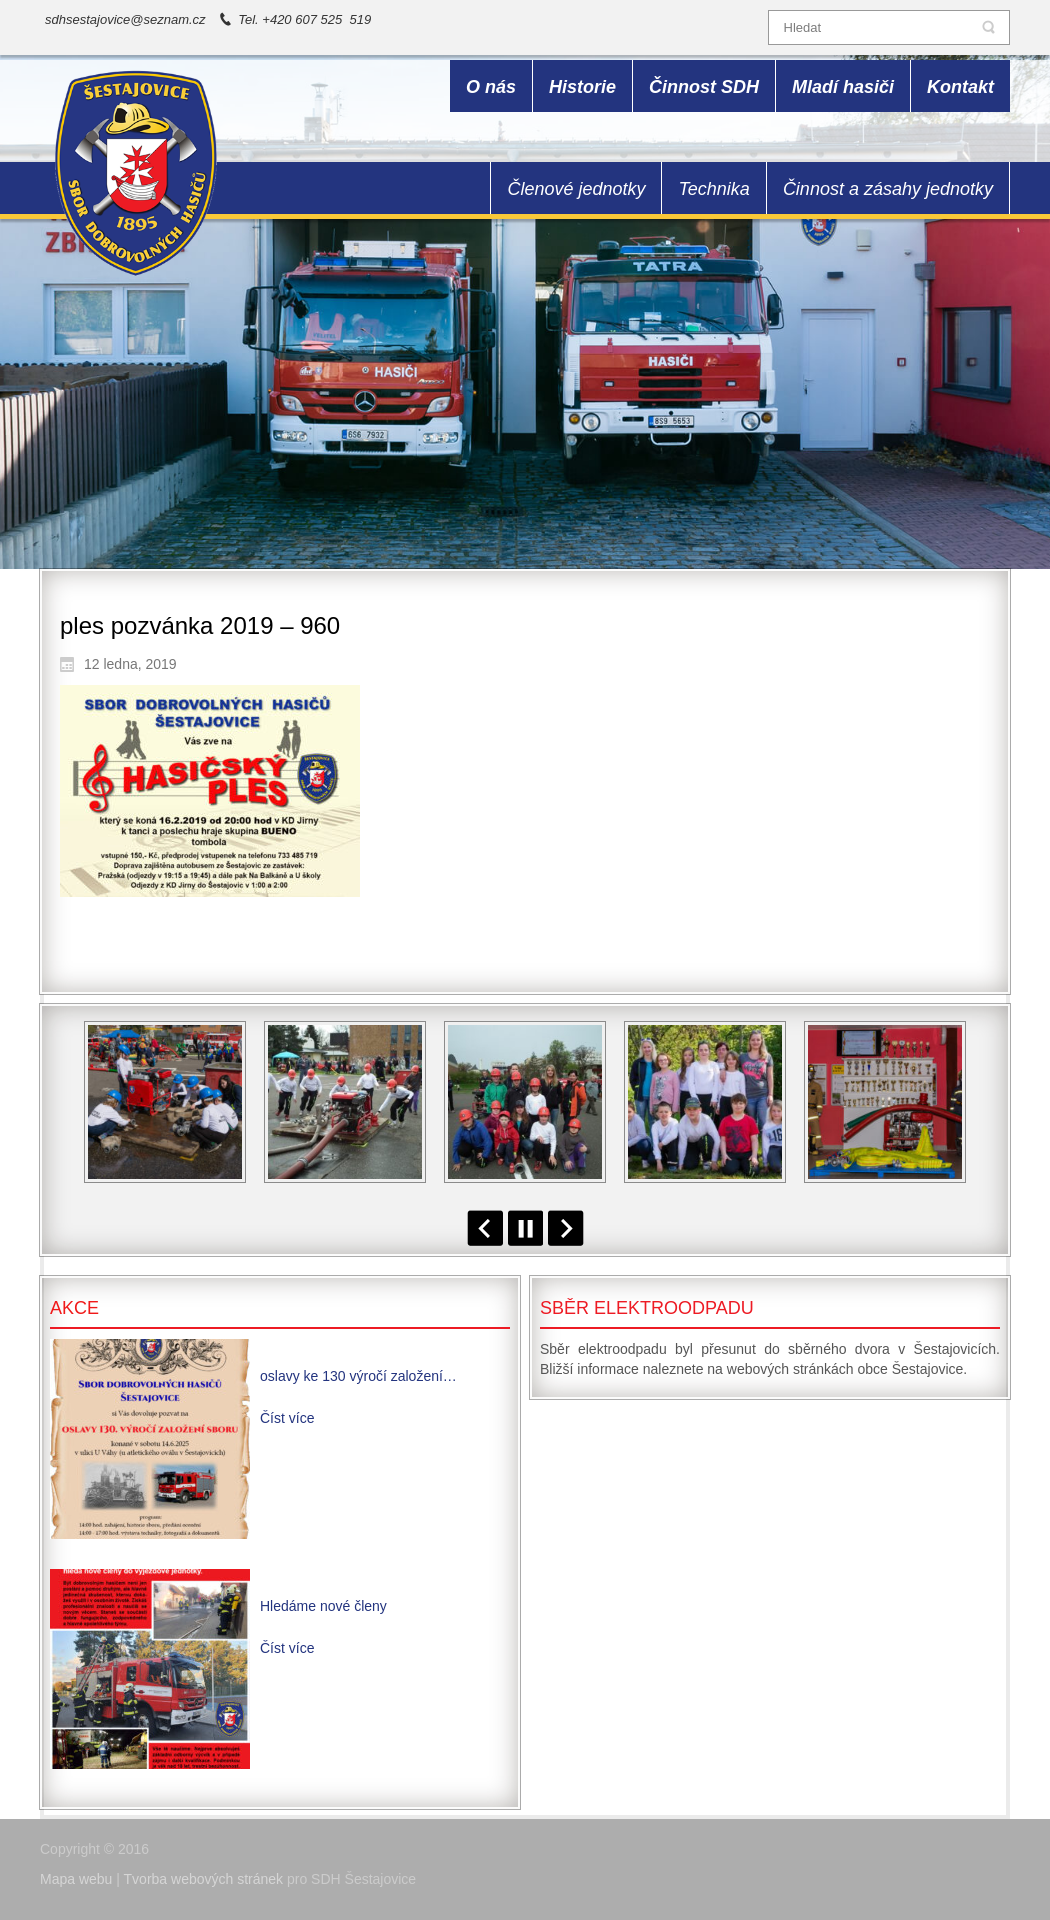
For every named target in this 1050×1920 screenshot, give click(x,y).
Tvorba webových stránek (204, 1879)
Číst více (287, 1418)
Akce (74, 1308)
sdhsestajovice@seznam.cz (125, 19)
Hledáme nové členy (323, 1606)
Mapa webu (76, 1879)
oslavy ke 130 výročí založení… (358, 1376)
